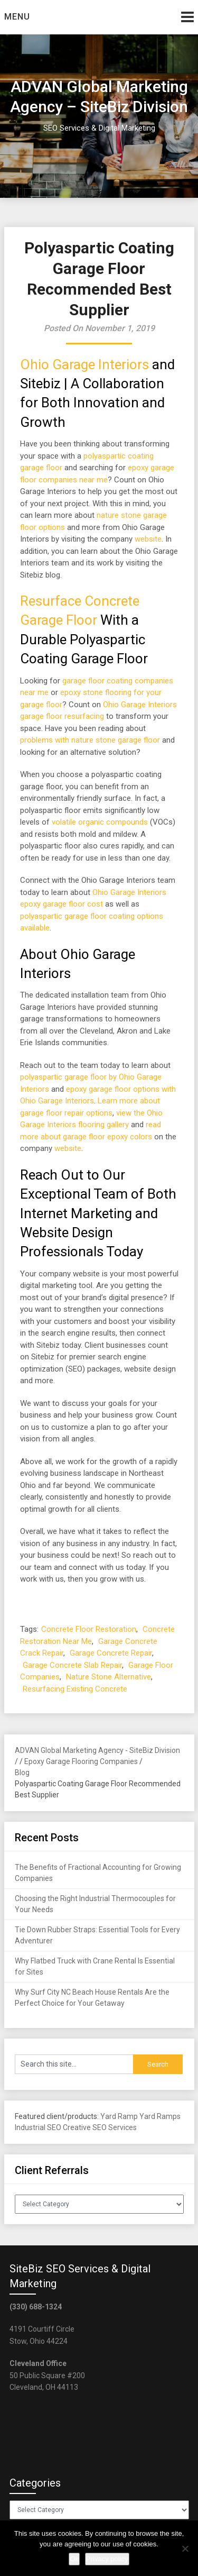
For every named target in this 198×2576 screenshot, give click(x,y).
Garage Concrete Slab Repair (72, 1665)
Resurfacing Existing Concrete (75, 1689)
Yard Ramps (160, 2116)
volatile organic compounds (100, 822)
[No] (185, 2548)
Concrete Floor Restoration (88, 1629)
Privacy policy (107, 2559)
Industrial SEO (38, 2127)
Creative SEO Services (100, 2127)
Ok (74, 2559)
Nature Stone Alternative (108, 1677)
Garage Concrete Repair (111, 1653)
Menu (17, 17)
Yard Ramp (119, 2116)
